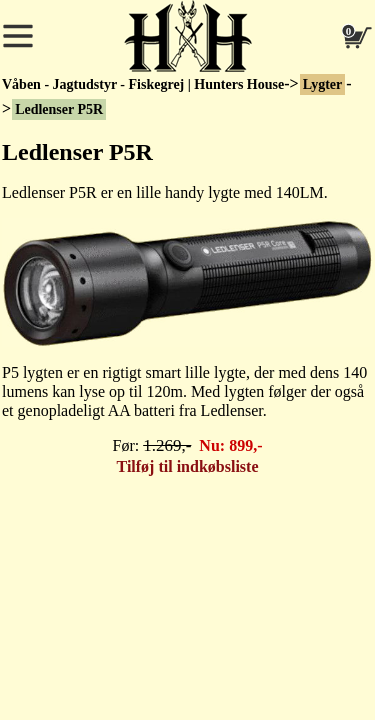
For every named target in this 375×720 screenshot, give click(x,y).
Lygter (323, 84)
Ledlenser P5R (59, 109)
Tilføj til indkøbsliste (188, 466)
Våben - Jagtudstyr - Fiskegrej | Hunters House (143, 84)
